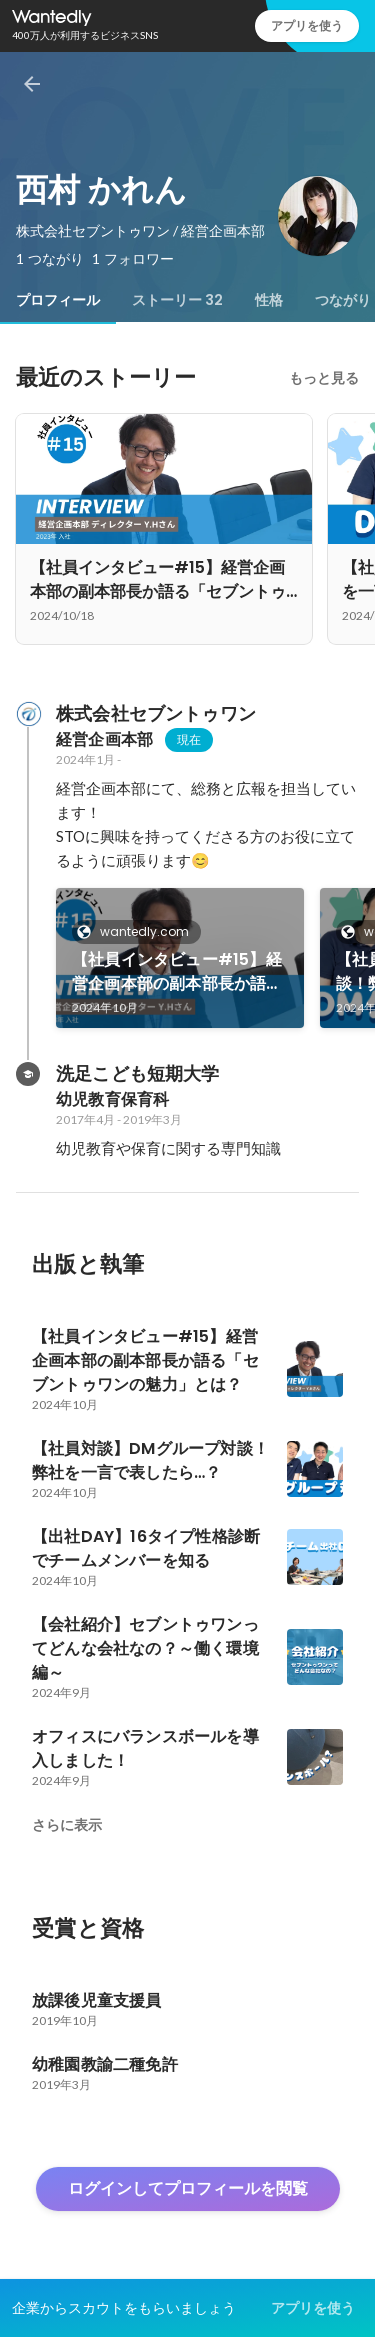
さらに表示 (67, 1825)
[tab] (58, 300)
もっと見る (324, 378)
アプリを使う (307, 25)
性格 (269, 300)
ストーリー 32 (177, 300)
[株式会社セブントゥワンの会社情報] (28, 714)
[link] (180, 958)
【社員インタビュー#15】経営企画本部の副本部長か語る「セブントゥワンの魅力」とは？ (177, 972)
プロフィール (58, 300)
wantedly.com (138, 931)
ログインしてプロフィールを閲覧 (188, 2188)
